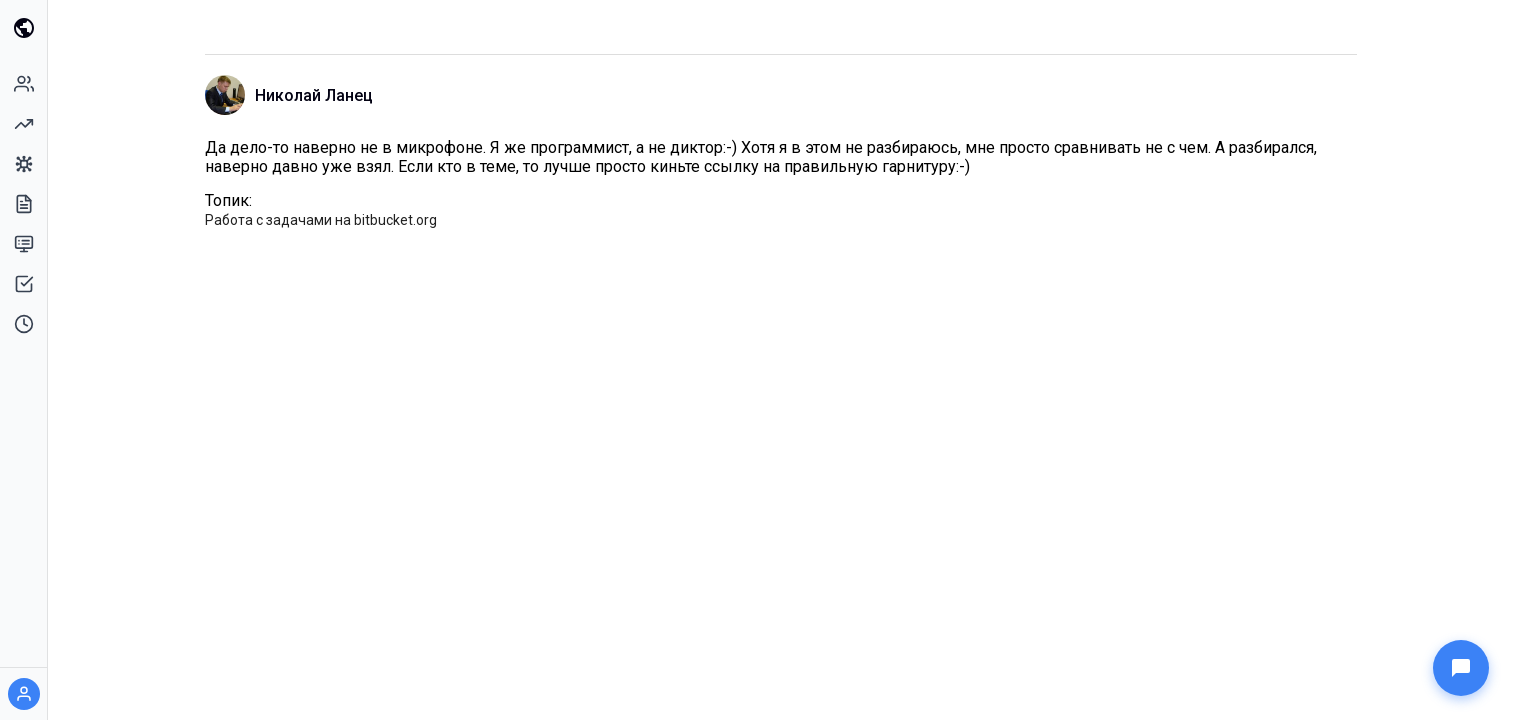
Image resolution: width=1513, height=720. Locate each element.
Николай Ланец (314, 95)
